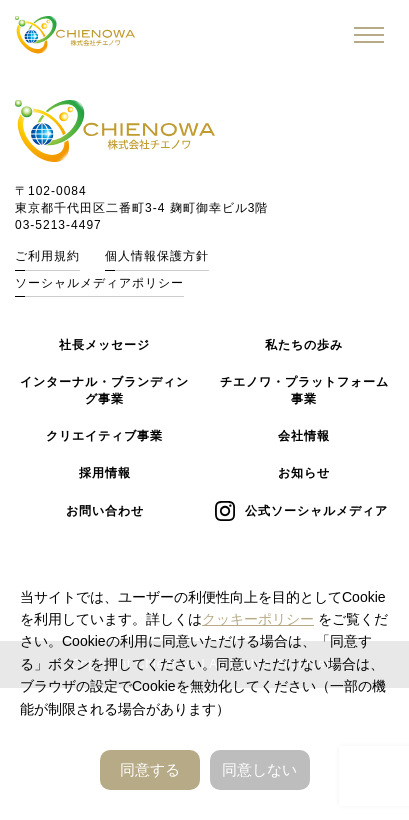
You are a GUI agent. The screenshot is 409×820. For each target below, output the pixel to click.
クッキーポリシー (258, 619)
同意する (150, 769)
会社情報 (304, 436)
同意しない (259, 769)
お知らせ (304, 473)
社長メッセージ (104, 345)
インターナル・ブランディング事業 (104, 390)
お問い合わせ (105, 511)
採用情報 (105, 473)
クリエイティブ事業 (104, 436)
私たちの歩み (304, 345)
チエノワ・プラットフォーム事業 (304, 390)
